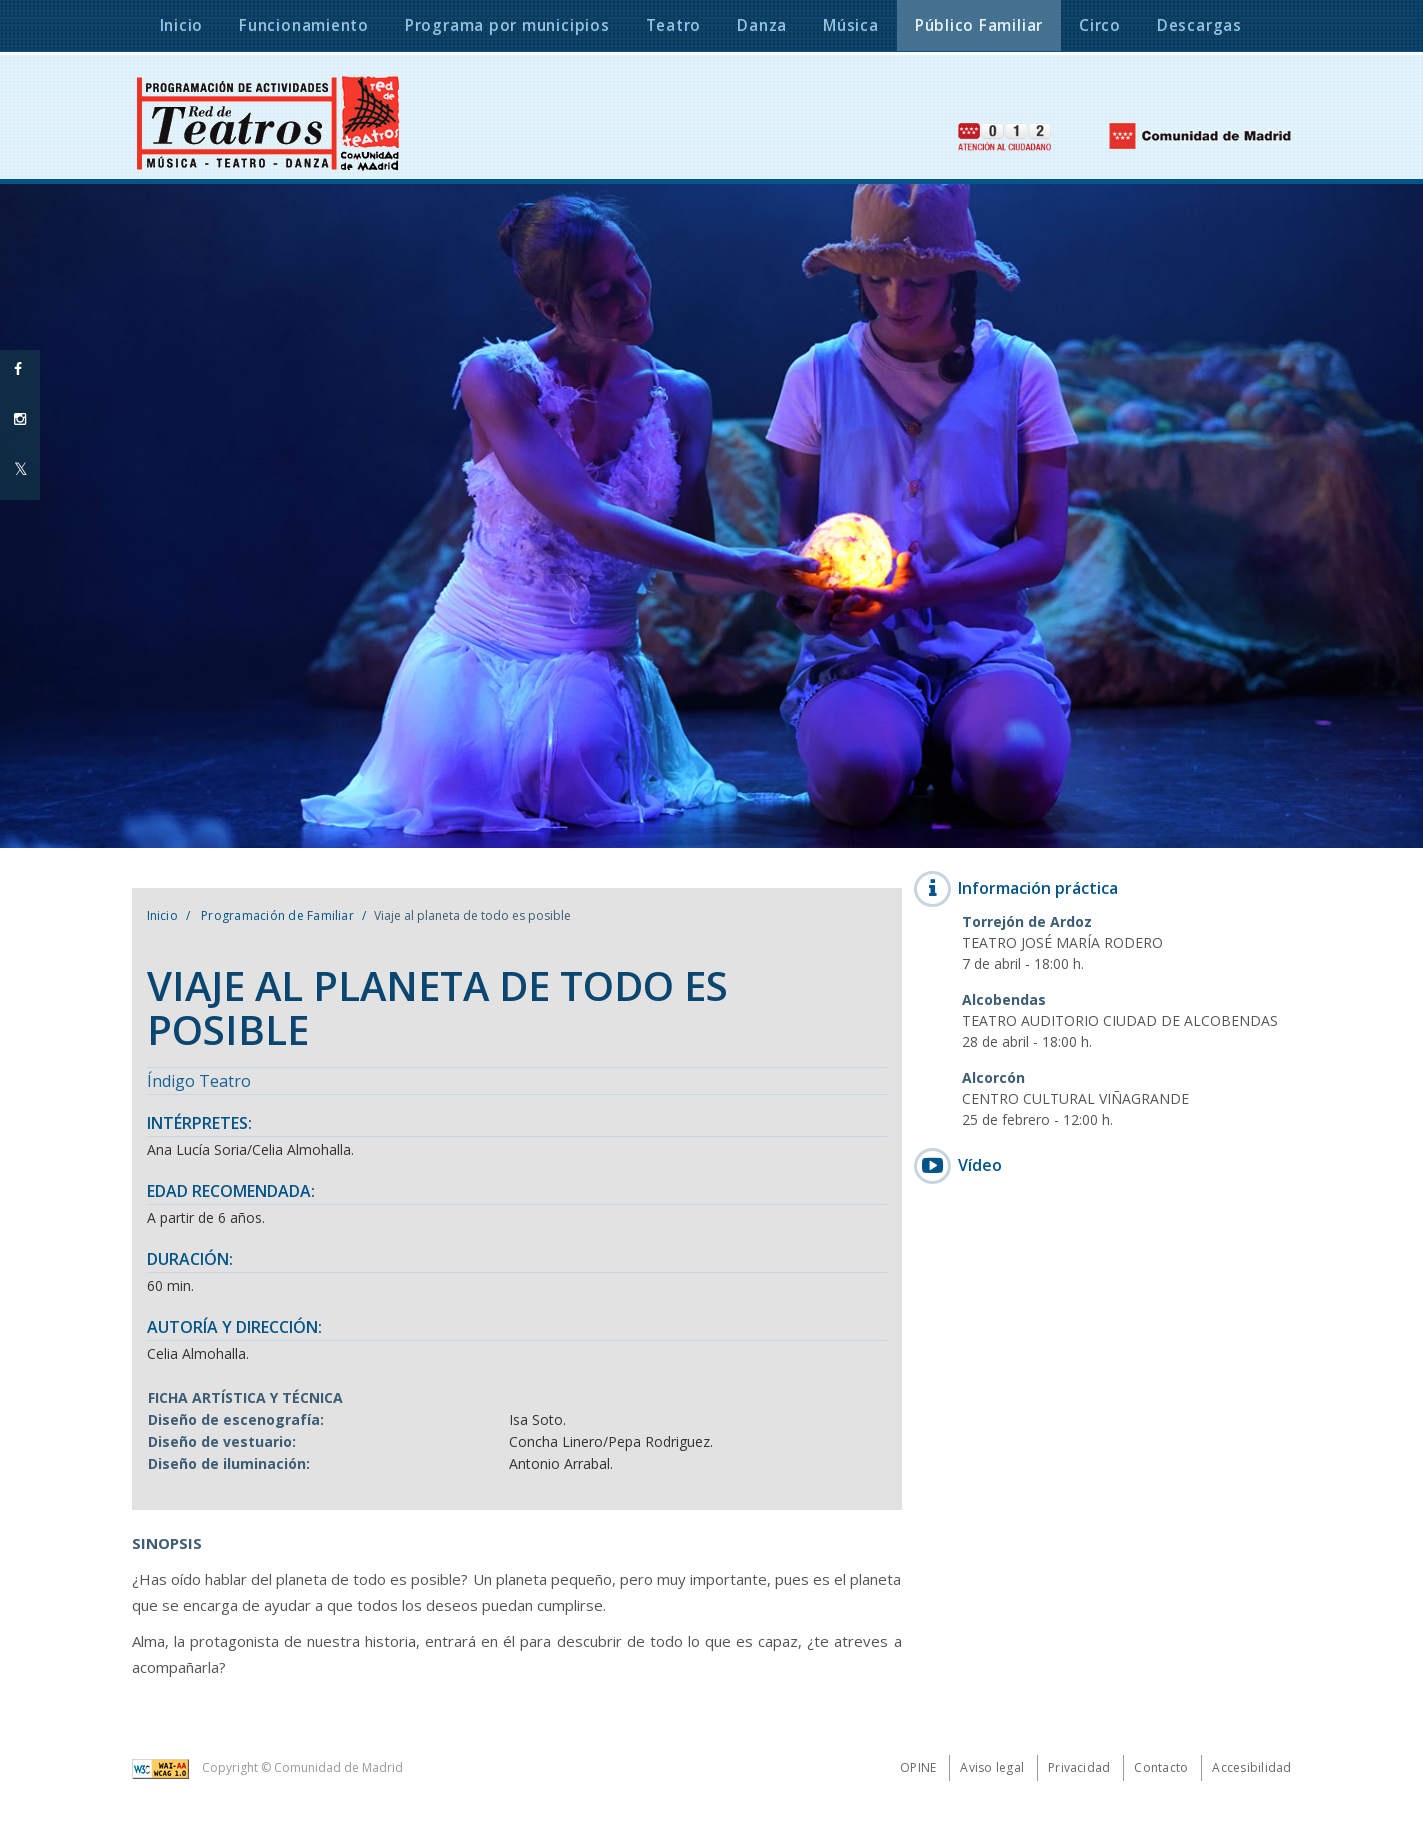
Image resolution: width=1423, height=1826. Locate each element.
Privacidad (1079, 1767)
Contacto (1161, 1767)
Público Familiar (979, 25)
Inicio (162, 915)
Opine (918, 1767)
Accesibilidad (1251, 1767)
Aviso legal (992, 1767)
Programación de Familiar (276, 915)
